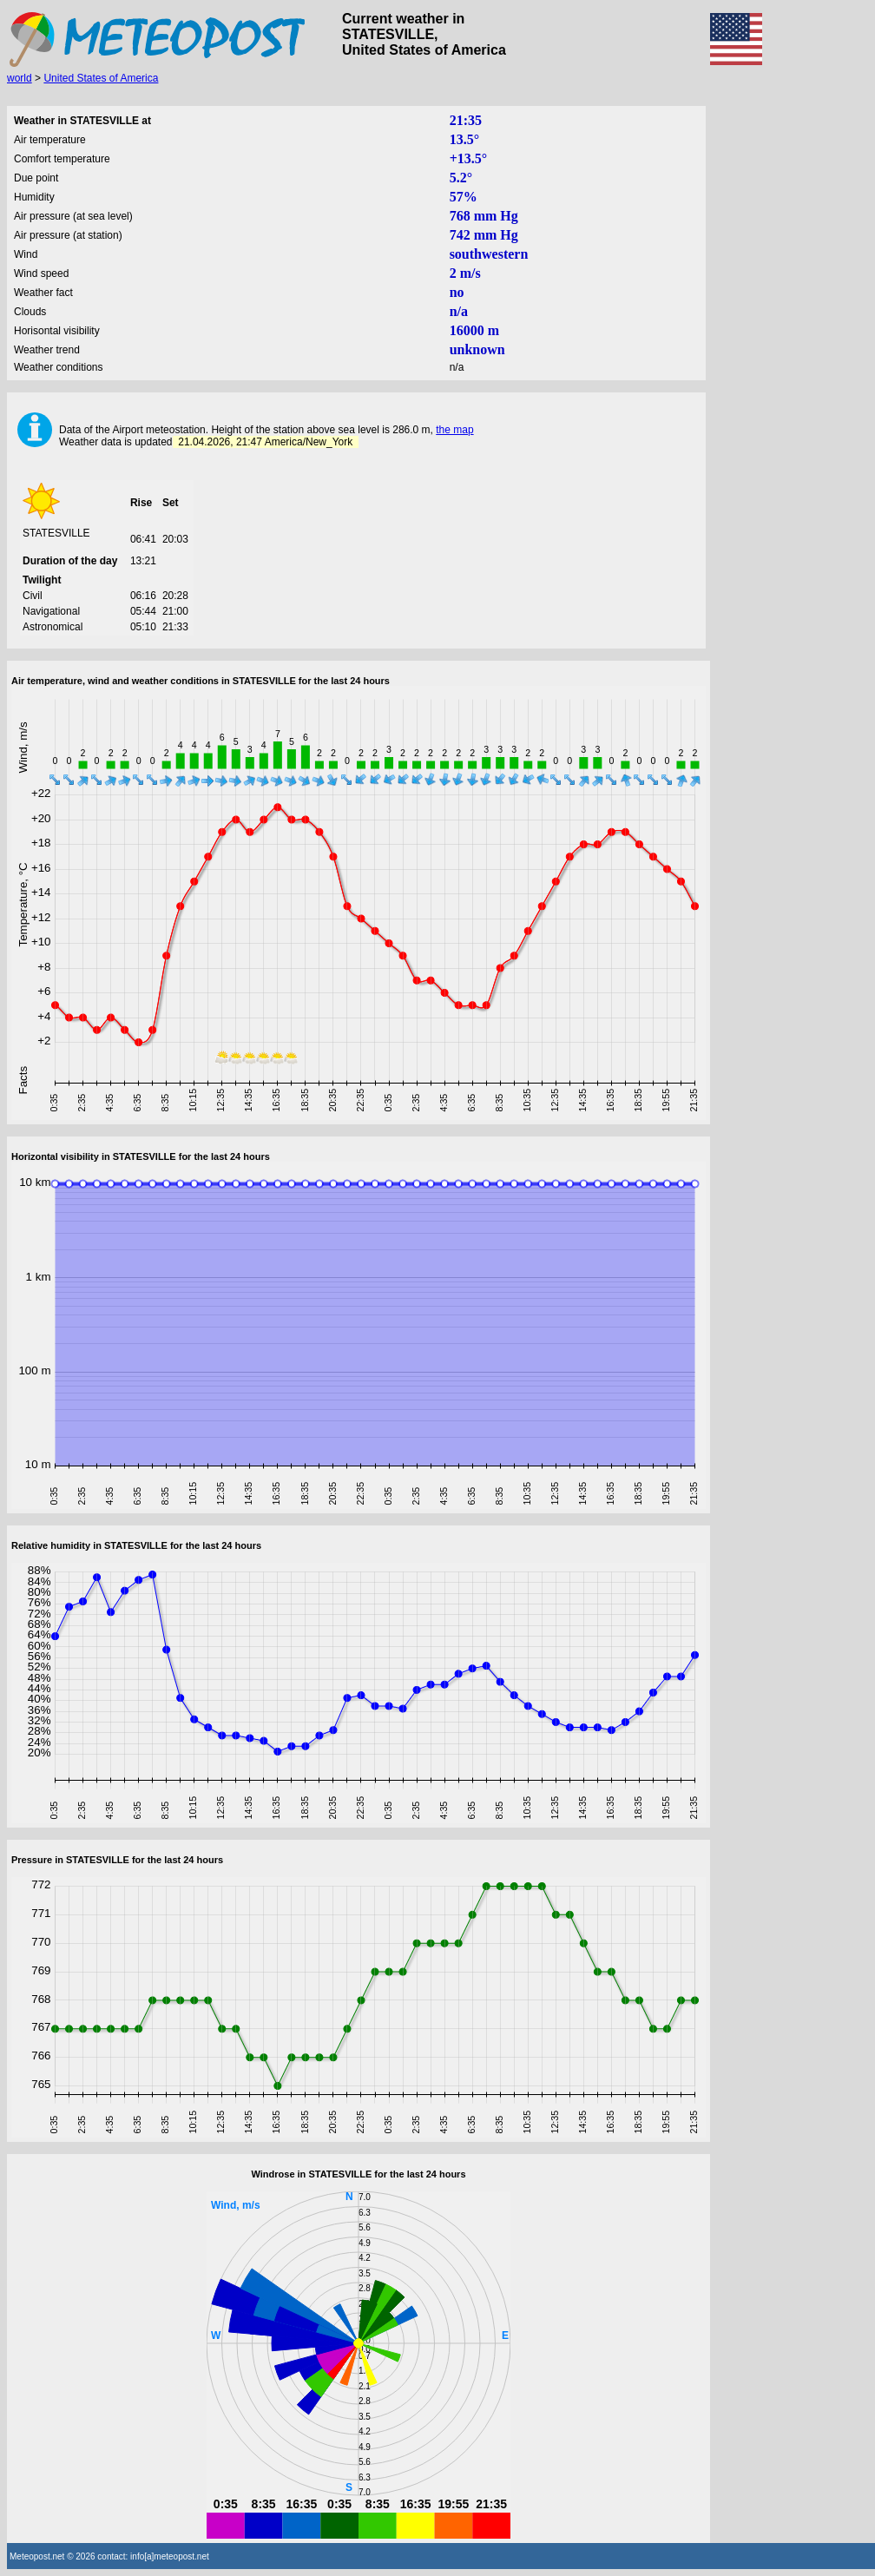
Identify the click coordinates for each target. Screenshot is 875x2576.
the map (454, 430)
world (19, 78)
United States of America (100, 78)
